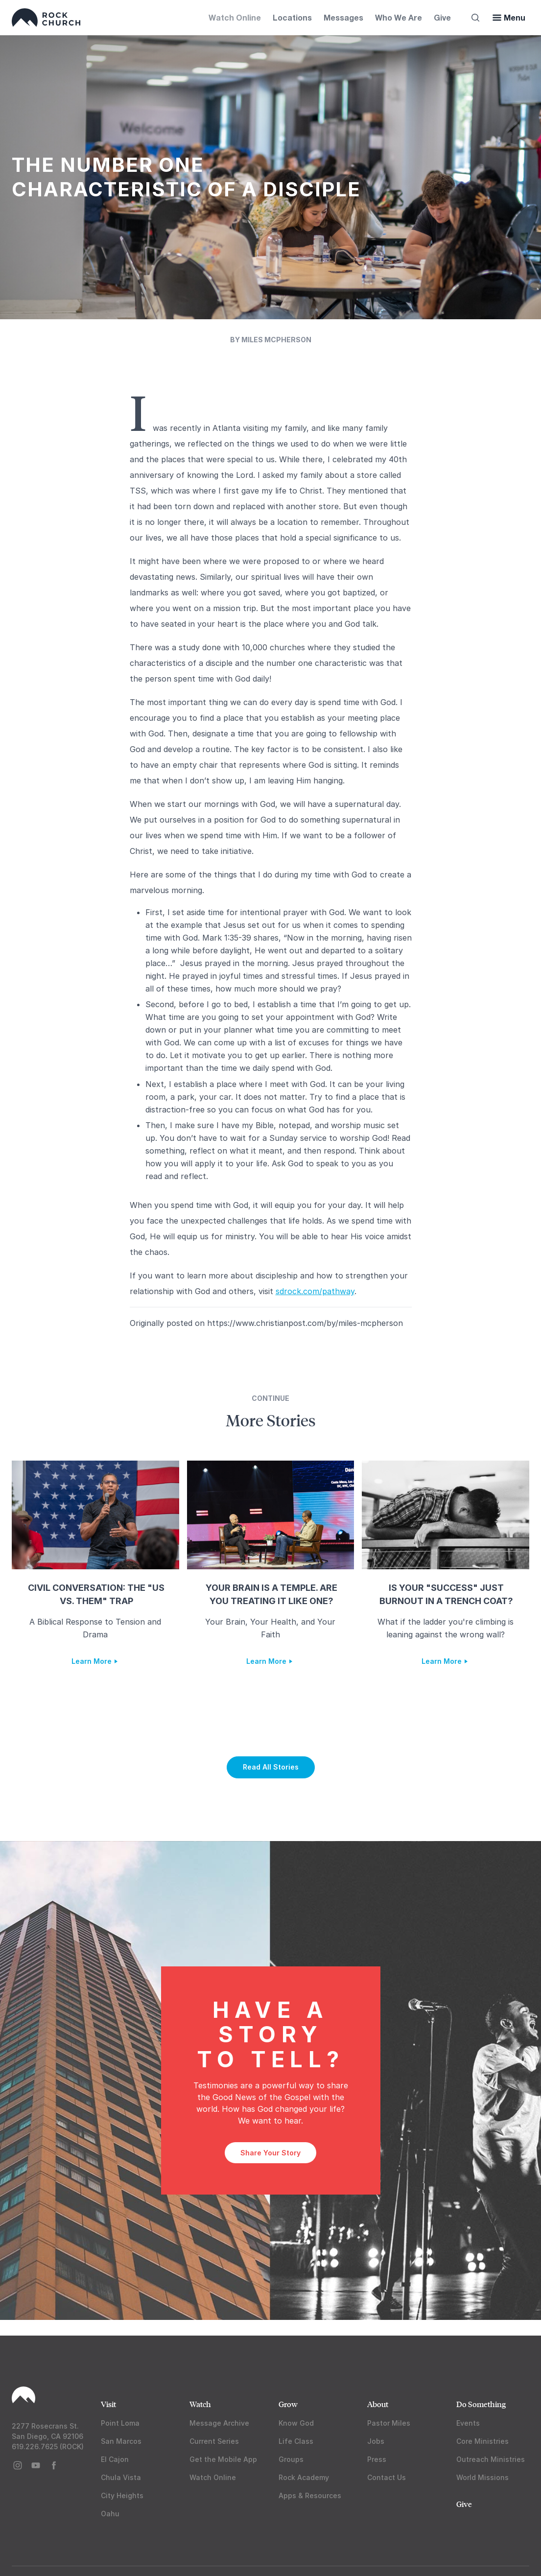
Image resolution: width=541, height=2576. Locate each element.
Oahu (110, 2513)
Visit (108, 2404)
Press (376, 2459)
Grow (288, 2404)
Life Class (296, 2441)
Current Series (214, 2441)
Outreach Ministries (490, 2459)
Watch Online (235, 17)
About (377, 2404)
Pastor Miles (388, 2423)
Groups (291, 2459)
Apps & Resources (310, 2495)
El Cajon (115, 2459)
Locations (292, 17)
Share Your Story (270, 2153)
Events (468, 2423)
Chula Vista (121, 2477)
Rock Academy (304, 2477)
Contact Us (386, 2477)
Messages (343, 17)
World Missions (482, 2477)
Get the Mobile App (223, 2459)
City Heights (122, 2495)
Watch (200, 2404)
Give (442, 17)
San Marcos (121, 2441)
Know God (296, 2423)
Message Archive (219, 2423)
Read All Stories (271, 1767)
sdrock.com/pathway (315, 1291)
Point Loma (120, 2423)
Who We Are (398, 17)
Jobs (375, 2441)
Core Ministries (482, 2441)
